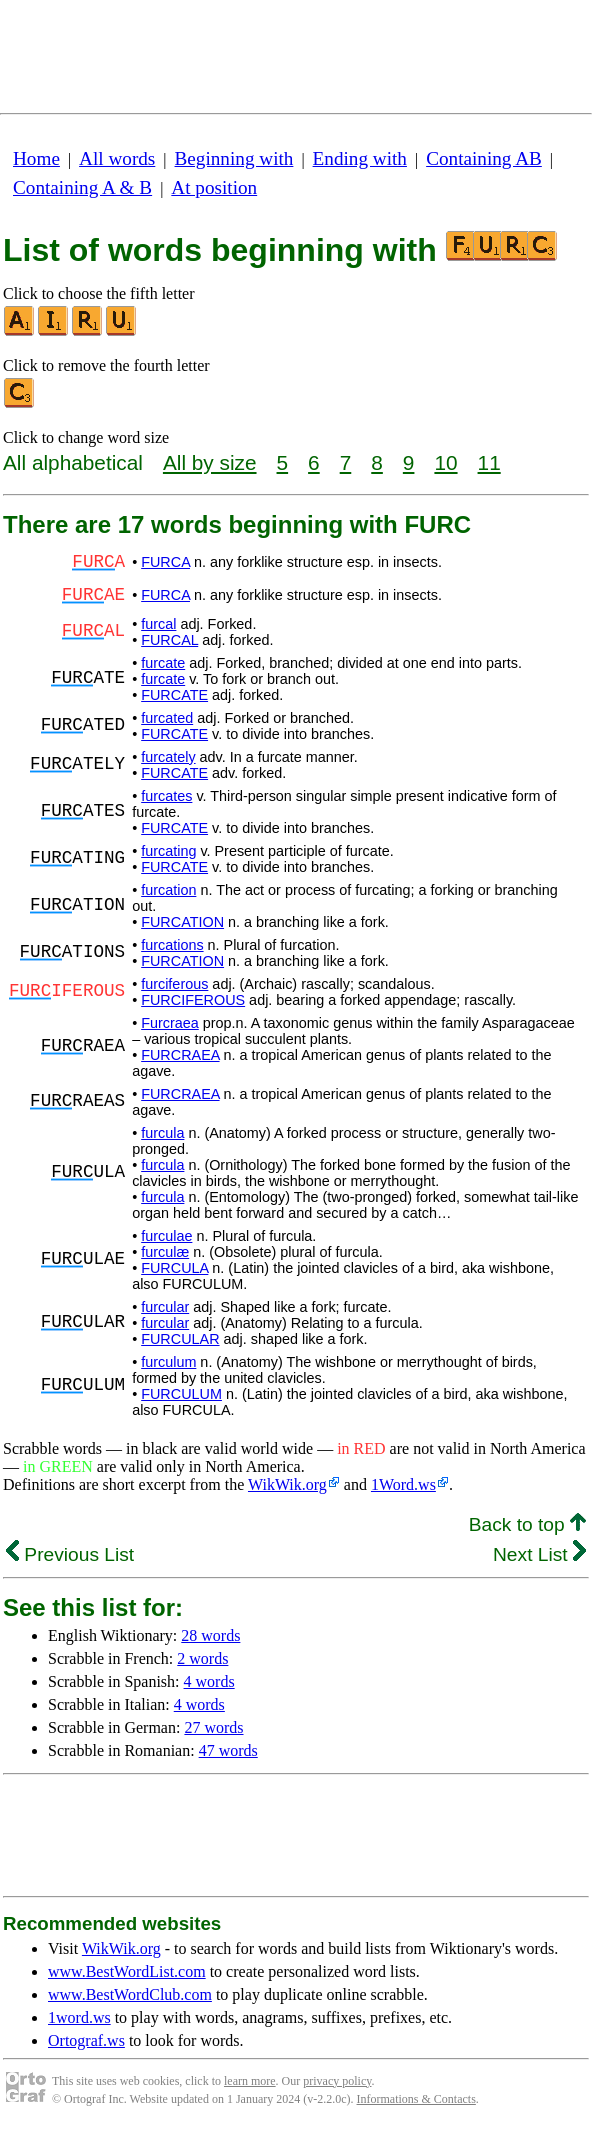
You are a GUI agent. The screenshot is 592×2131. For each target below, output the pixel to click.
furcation (168, 890)
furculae (166, 1236)
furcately (168, 757)
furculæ (165, 1252)
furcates (166, 796)
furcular (165, 1307)
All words (117, 158)
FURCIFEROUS (193, 1000)
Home (36, 158)
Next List (539, 1554)
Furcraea (170, 1023)
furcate (163, 663)
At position (214, 187)
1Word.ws (403, 1484)
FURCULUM (181, 1394)
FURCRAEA (180, 1055)
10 (445, 462)
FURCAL (169, 640)
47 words (228, 1750)
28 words (210, 1635)
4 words (209, 1681)
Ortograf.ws (86, 2040)
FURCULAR (180, 1339)
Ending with (360, 158)
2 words (202, 1658)
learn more (250, 2081)
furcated (167, 718)
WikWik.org (287, 1484)
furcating (168, 851)
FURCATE (174, 695)
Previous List (70, 1554)
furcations (172, 945)
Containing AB (484, 158)
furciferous (174, 984)
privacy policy (337, 2081)
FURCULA (174, 1268)
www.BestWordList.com (127, 1971)
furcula (162, 1133)
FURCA (165, 562)
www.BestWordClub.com (130, 1994)
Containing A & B (82, 187)
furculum (168, 1362)
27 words (213, 1727)
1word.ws (79, 2017)
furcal (158, 624)
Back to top (527, 1524)
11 (489, 462)
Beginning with (234, 158)
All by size (210, 462)
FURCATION (182, 922)
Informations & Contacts (416, 2099)
